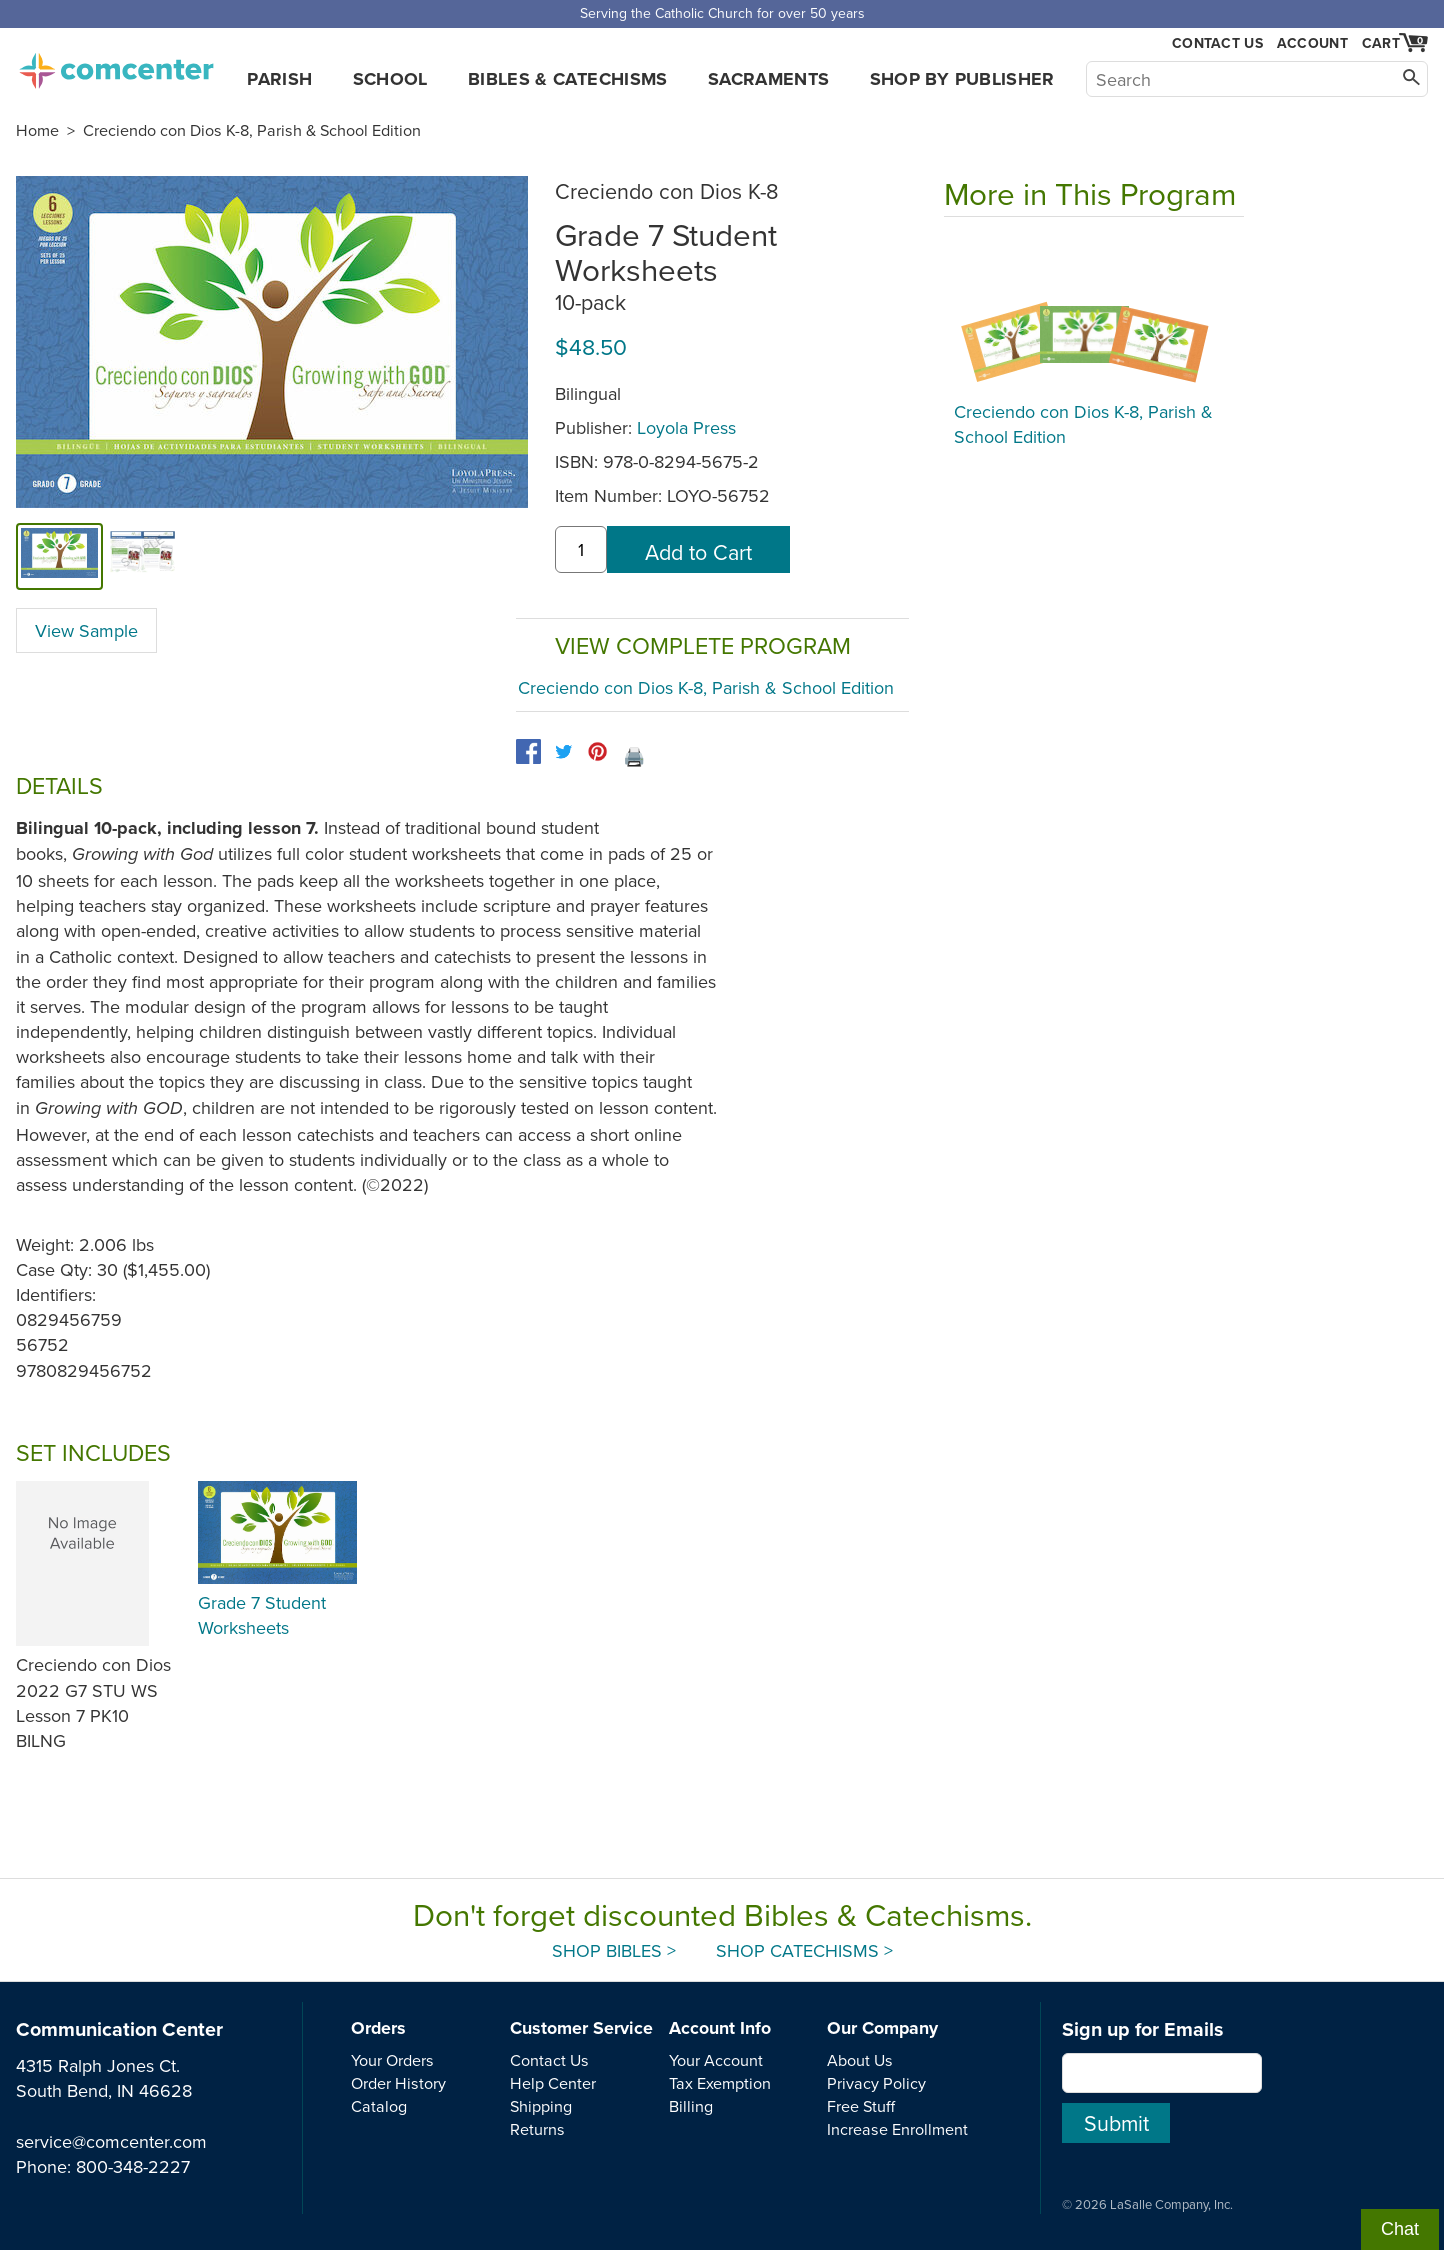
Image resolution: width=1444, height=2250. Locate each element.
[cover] (59, 556)
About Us (860, 2060)
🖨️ (634, 756)
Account (1312, 43)
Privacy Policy (876, 2083)
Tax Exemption (720, 2083)
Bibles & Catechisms (568, 79)
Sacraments (769, 79)
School (390, 79)
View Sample (86, 630)
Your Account (716, 2060)
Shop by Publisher (962, 79)
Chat (1400, 2229)
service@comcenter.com (111, 2141)
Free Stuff (861, 2106)
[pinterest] (597, 751)
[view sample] (142, 556)
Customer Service (581, 2028)
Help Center (553, 2083)
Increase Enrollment (897, 2129)
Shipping (541, 2106)
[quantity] (581, 549)
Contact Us (1217, 43)
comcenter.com (116, 65)
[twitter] (563, 751)
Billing (691, 2106)
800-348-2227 (133, 2166)
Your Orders (392, 2060)
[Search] (1257, 79)
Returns (537, 2129)
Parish (279, 79)
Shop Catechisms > (804, 1950)
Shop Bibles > (614, 1950)
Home (37, 130)
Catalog (379, 2106)
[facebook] (528, 751)
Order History (398, 2083)
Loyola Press (686, 427)
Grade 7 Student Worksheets (262, 1615)
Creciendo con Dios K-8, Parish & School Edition (252, 130)
